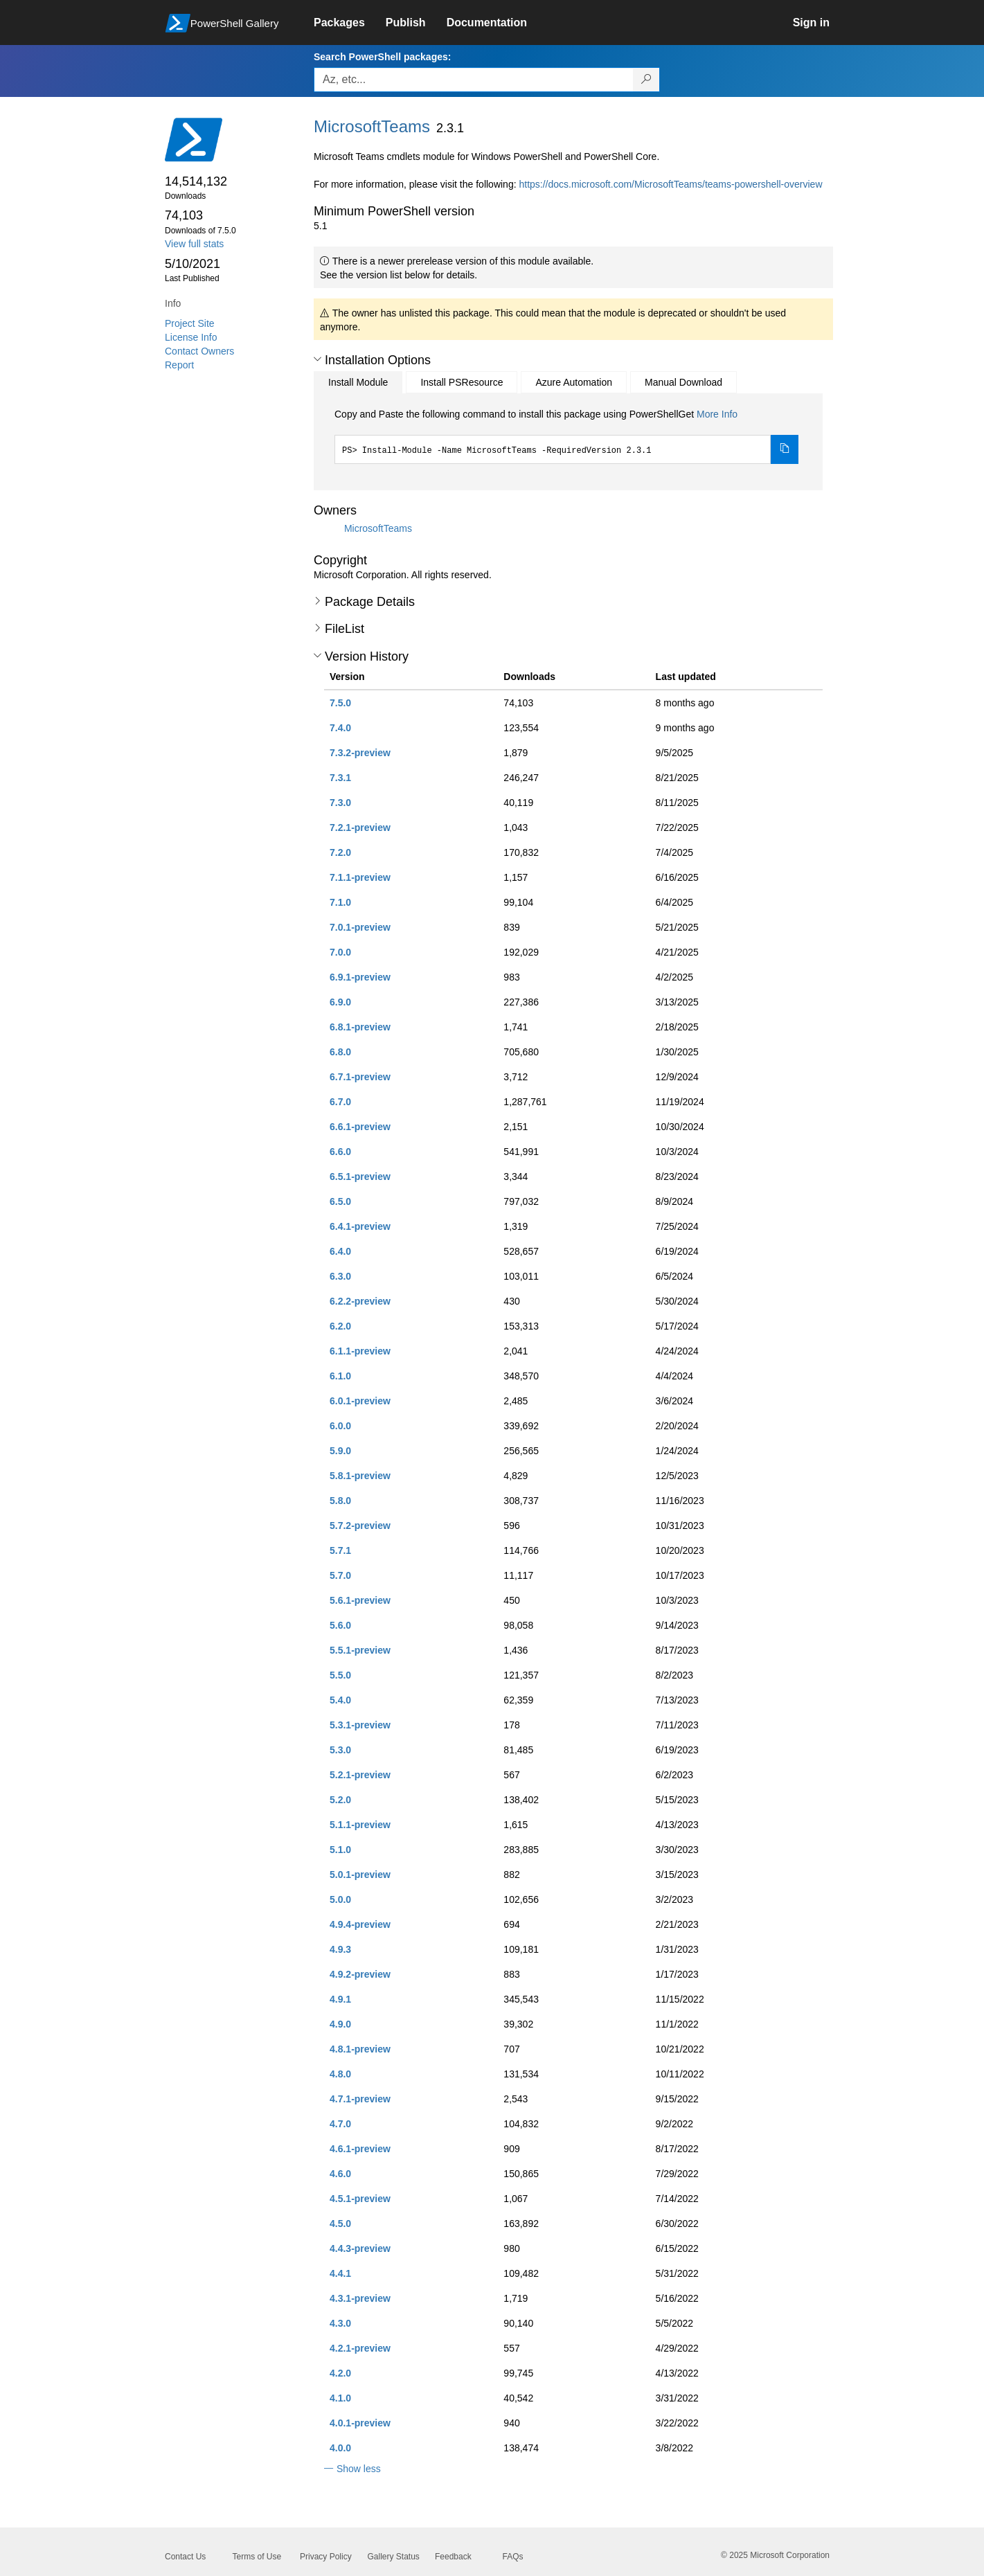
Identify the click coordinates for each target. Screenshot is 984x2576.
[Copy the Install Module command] (784, 449)
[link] (350, 23)
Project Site (190, 323)
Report (179, 364)
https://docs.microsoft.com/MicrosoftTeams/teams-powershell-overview (670, 184)
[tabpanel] (566, 435)
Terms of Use (257, 2556)
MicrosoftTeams (378, 527)
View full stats (194, 243)
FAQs (513, 2556)
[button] (317, 359)
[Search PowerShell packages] (646, 79)
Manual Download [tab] (683, 382)
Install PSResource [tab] (461, 382)
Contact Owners (199, 351)
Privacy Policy (326, 2556)
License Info (191, 337)
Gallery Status (394, 2556)
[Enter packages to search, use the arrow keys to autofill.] (474, 79)
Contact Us (185, 2556)
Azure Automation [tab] (573, 382)
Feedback (453, 2556)
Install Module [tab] (358, 382)
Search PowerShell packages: (382, 56)
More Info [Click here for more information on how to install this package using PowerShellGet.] (717, 414)
